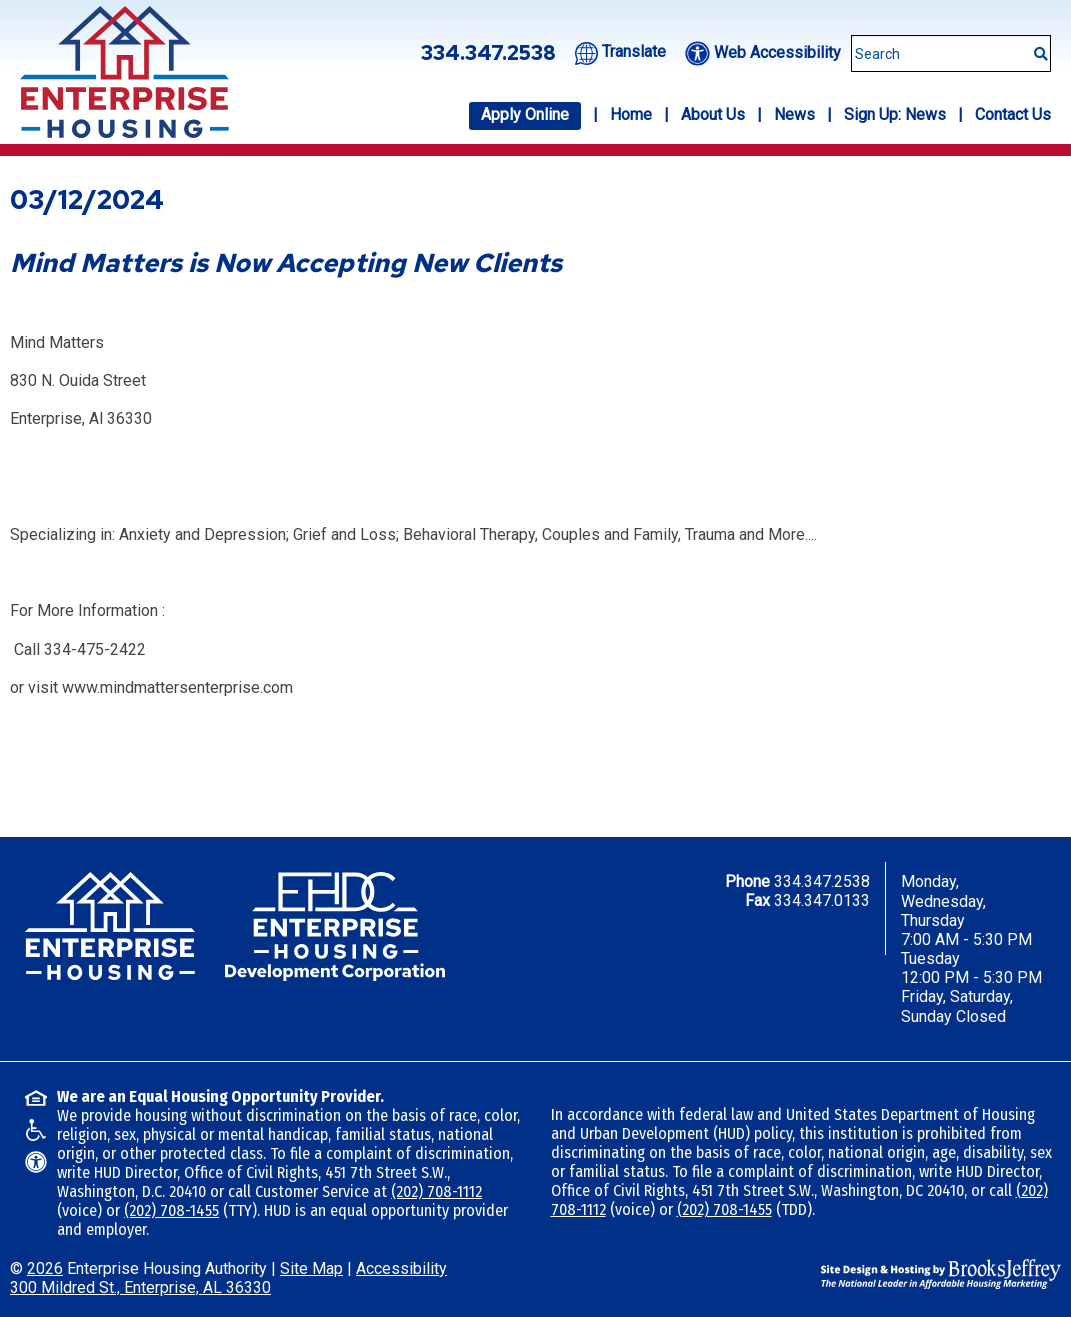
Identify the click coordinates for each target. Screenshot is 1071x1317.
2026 (45, 1268)
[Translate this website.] (620, 51)
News (794, 114)
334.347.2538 (822, 881)
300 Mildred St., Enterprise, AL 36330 (140, 1287)
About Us (713, 114)
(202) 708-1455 (171, 1210)
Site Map (311, 1268)
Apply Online (525, 114)
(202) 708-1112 (436, 1191)
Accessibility (401, 1268)
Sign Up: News (895, 114)
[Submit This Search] (1034, 44)
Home (631, 114)
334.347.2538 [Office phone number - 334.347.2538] (488, 53)
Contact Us (1013, 114)
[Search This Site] (951, 53)
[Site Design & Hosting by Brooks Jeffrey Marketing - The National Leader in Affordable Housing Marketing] (941, 1272)
